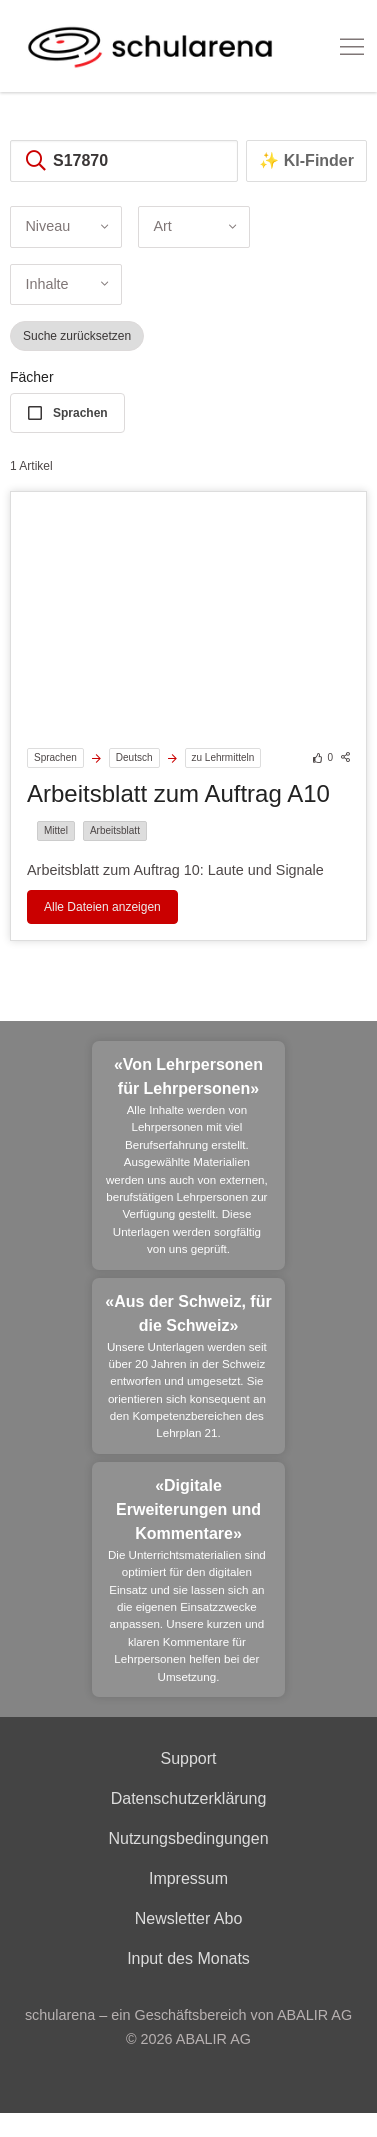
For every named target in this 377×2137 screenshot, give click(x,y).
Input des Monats (188, 1958)
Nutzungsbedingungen (188, 1838)
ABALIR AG (213, 2039)
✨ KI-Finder (306, 160)
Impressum (188, 1878)
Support (188, 1758)
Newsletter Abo (189, 1918)
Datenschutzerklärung (189, 1798)
